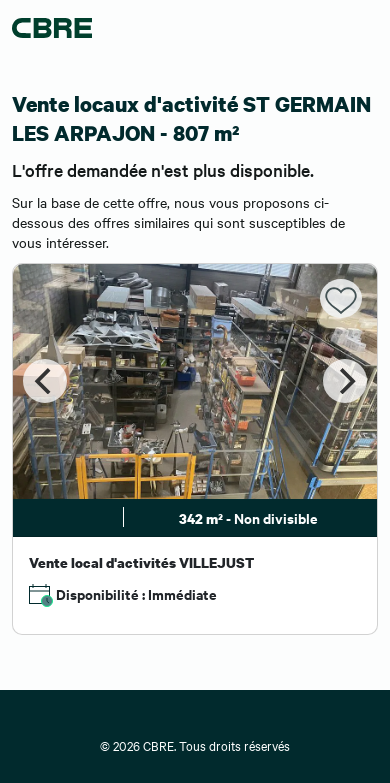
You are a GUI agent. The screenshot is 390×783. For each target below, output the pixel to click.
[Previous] (45, 381)
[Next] (345, 381)
